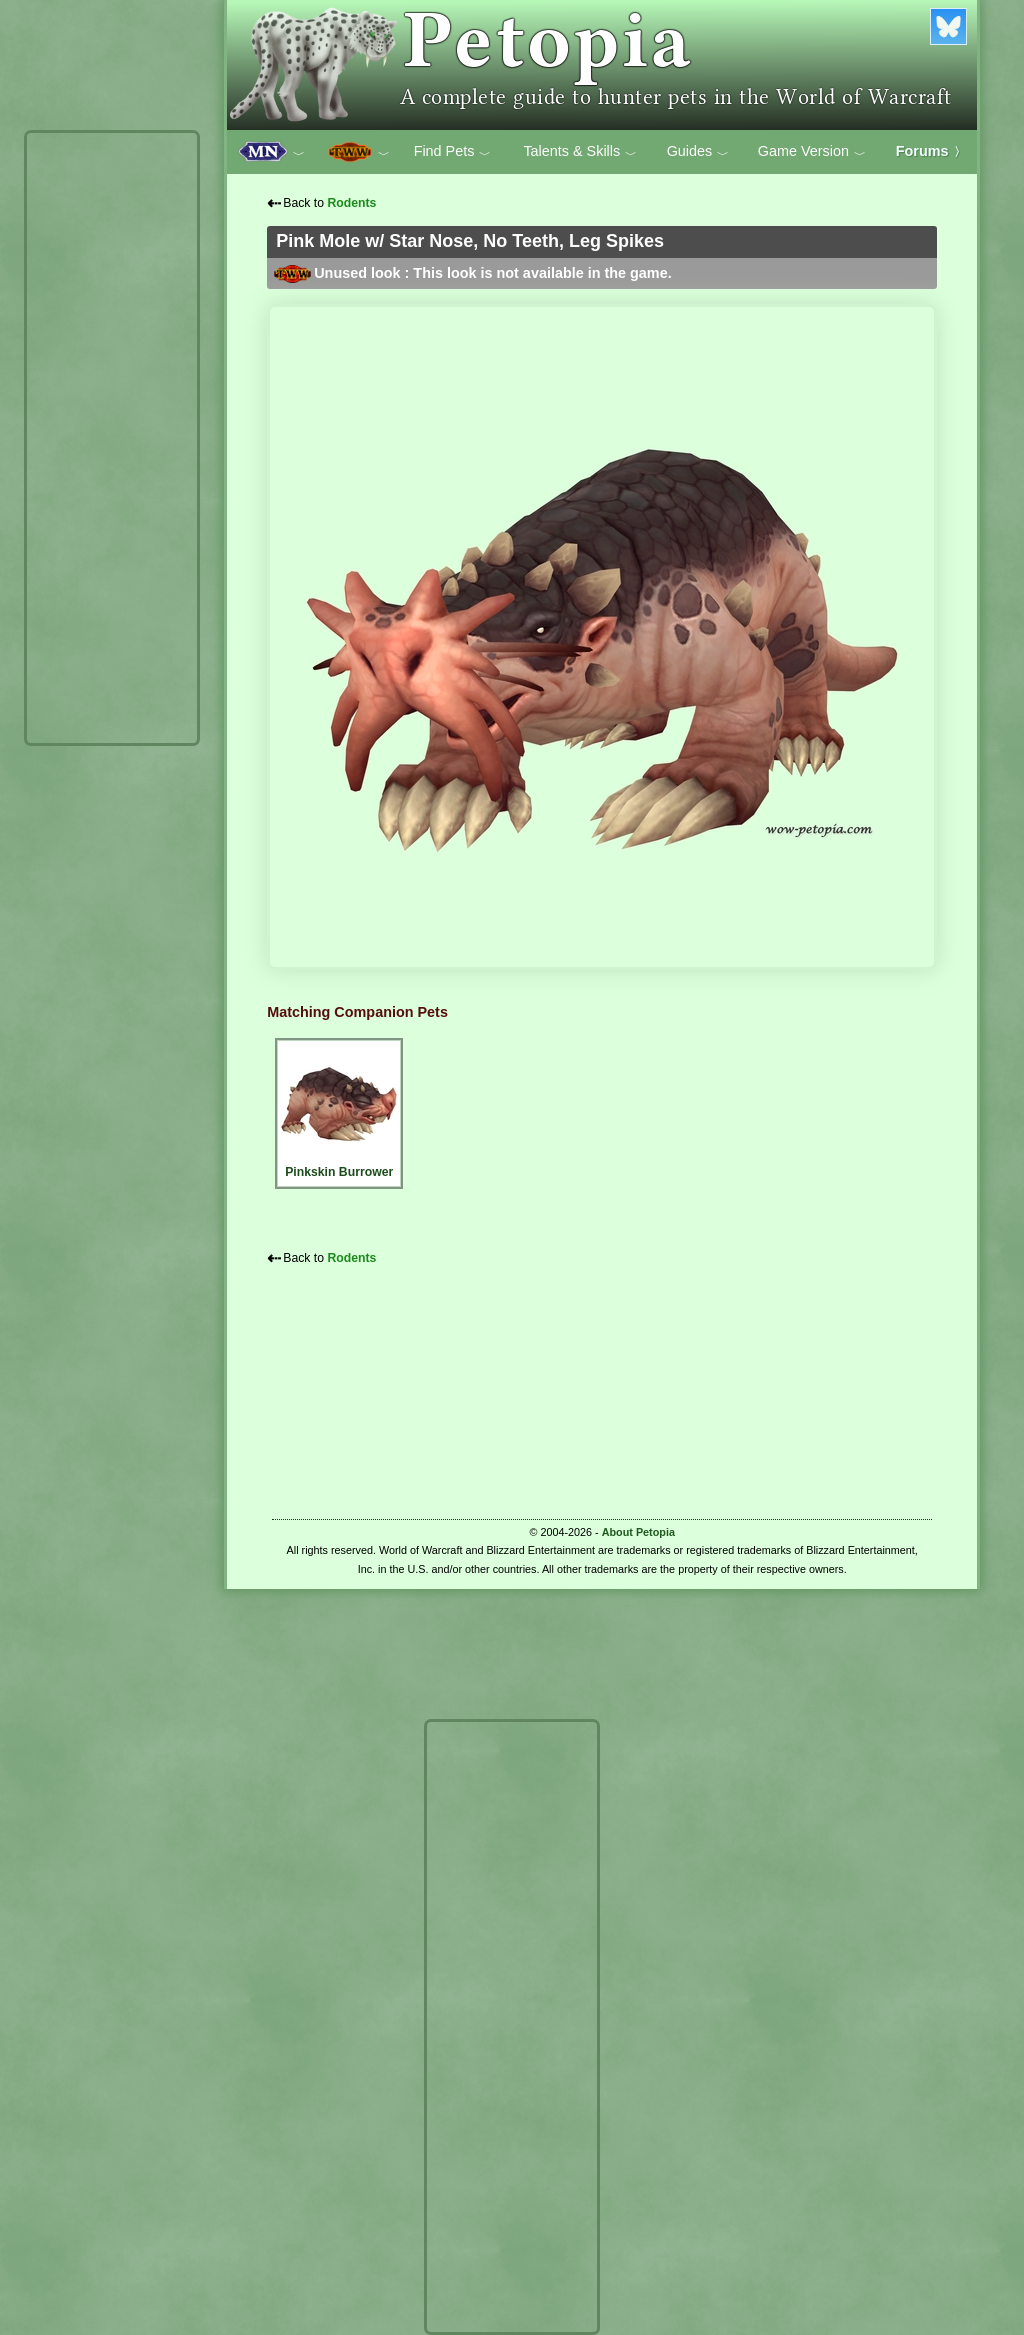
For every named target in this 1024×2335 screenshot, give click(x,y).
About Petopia (638, 1532)
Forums (931, 151)
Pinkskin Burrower (339, 1110)
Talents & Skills (580, 152)
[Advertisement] (112, 438)
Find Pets (453, 152)
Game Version (812, 152)
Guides (698, 152)
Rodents (351, 203)
